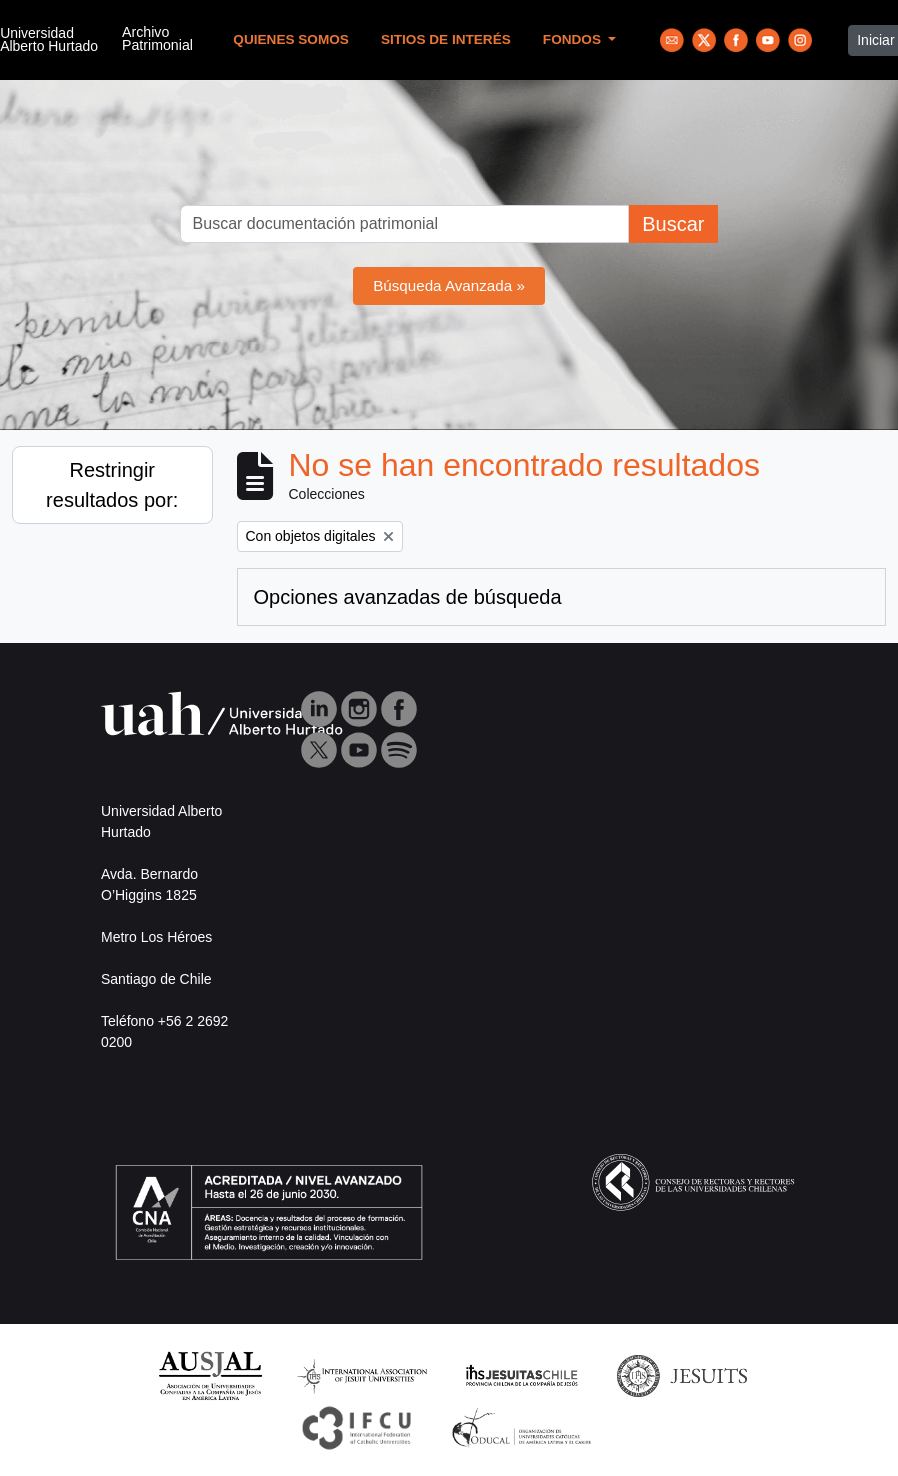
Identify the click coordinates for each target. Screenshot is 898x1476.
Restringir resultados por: (112, 485)
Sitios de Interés (446, 39)
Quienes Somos (291, 39)
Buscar (673, 224)
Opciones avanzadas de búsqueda (408, 597)
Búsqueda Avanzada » (449, 285)
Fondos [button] (574, 39)
